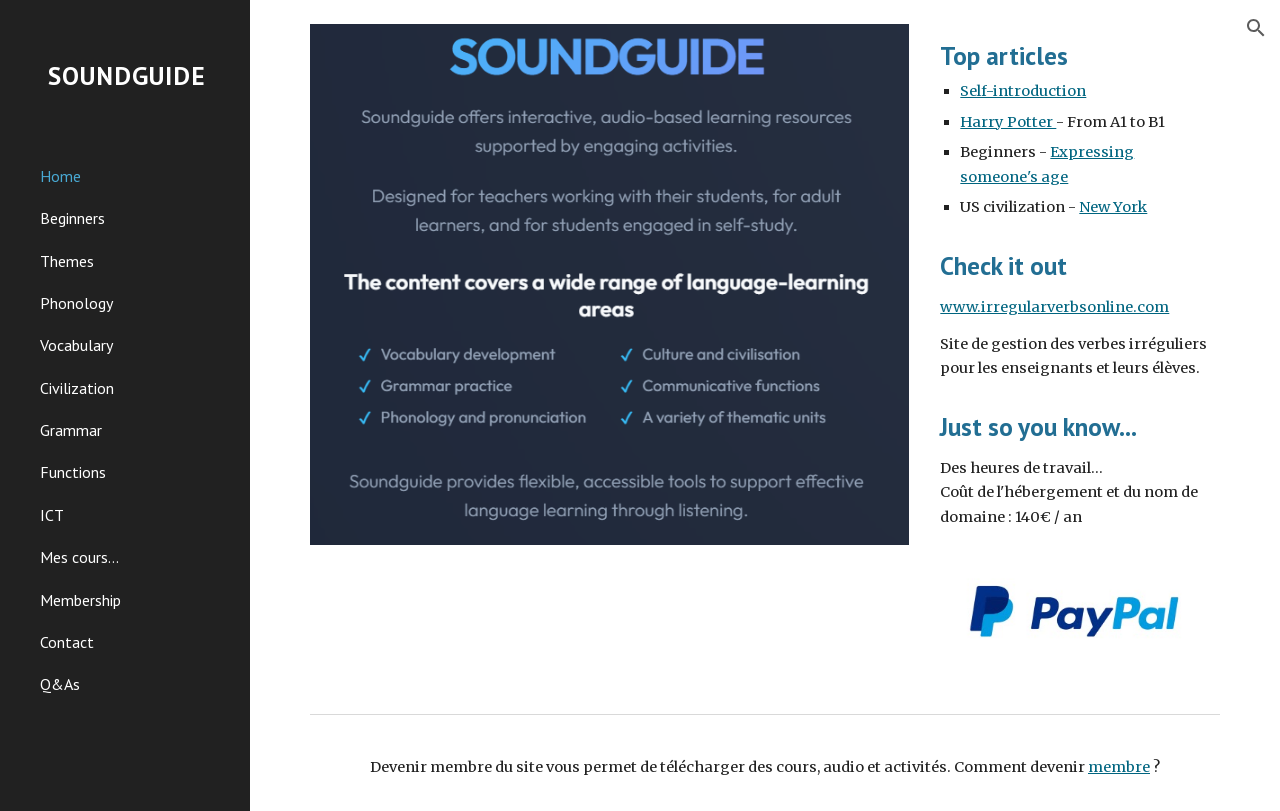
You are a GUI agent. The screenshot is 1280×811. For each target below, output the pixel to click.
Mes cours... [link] (79, 557)
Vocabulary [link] (76, 345)
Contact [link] (67, 642)
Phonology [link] (76, 303)
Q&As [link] (60, 684)
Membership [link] (80, 600)
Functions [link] (73, 472)
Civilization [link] (77, 388)
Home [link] (60, 176)
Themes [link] (67, 261)
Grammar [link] (71, 430)
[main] (1076, 129)
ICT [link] (52, 515)
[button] (1256, 28)
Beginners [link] (72, 218)
